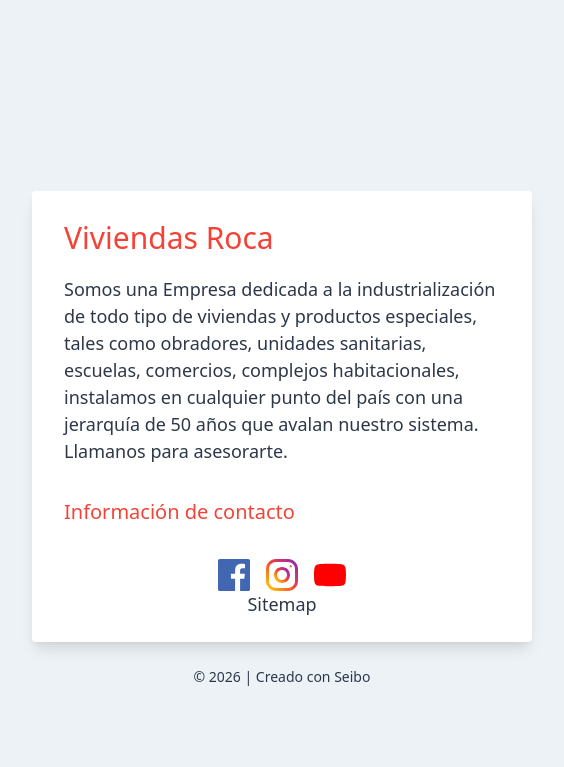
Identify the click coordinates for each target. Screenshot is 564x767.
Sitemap (281, 604)
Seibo (352, 676)
